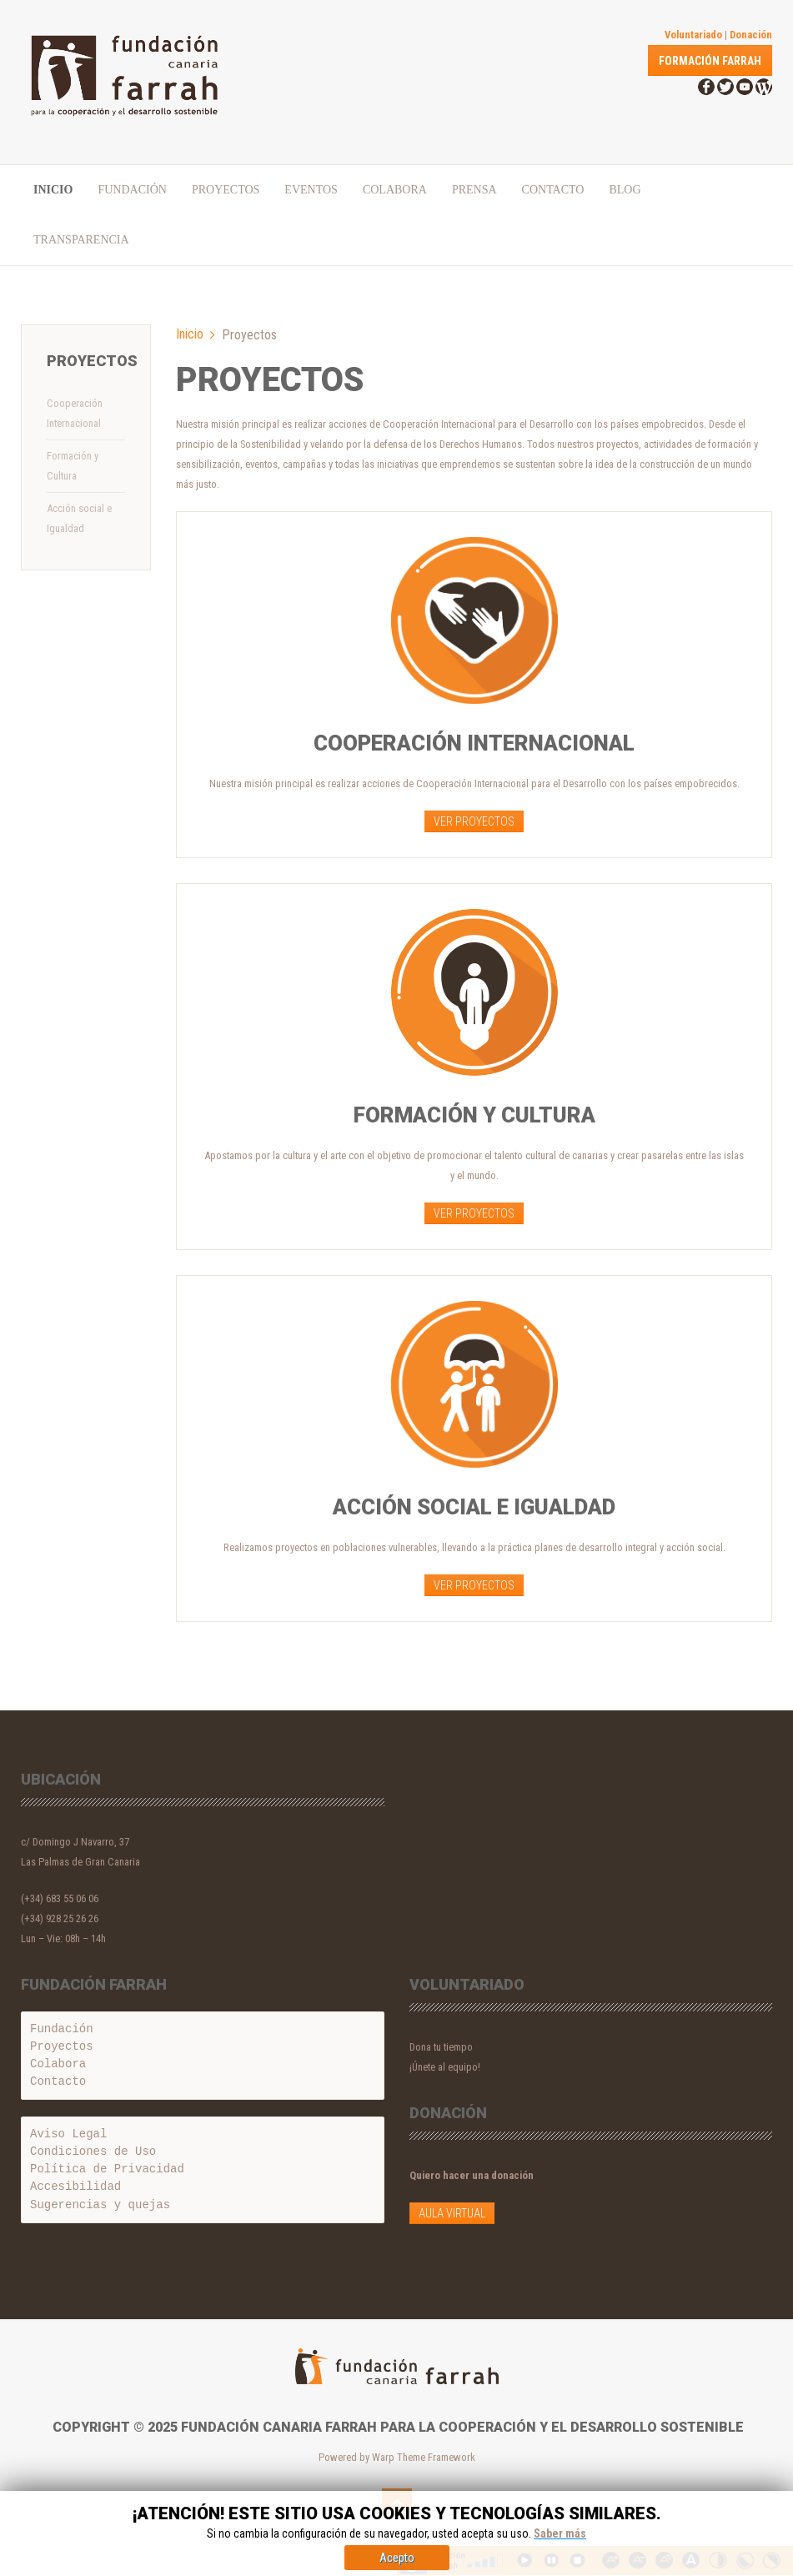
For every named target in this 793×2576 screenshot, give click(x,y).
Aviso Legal (68, 2134)
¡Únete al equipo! (444, 2067)
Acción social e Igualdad (79, 518)
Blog (624, 189)
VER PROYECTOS (474, 821)
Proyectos (225, 189)
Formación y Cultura (72, 465)
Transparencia (81, 239)
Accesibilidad (75, 2187)
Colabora (395, 189)
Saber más (560, 2551)
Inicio (53, 189)
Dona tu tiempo (441, 2047)
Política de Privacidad (107, 2169)
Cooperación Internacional (75, 413)
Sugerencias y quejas (100, 2206)
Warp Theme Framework (423, 2457)
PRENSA (474, 189)
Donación (751, 34)
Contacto (553, 189)
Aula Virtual (452, 2213)
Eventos (311, 189)
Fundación (132, 189)
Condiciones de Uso (93, 2152)
